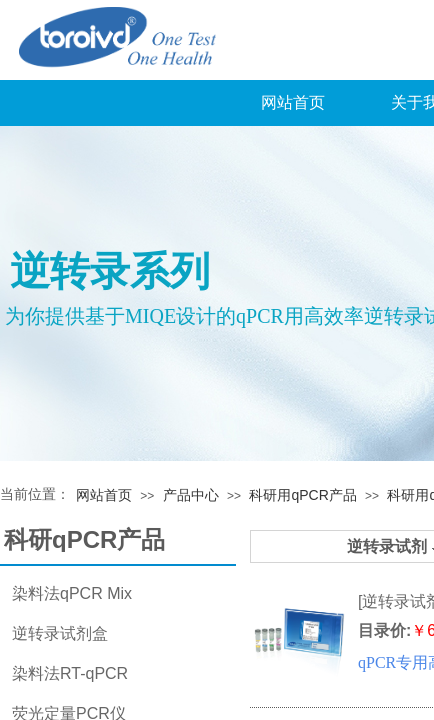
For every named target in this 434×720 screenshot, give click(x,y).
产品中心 (191, 495)
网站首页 (293, 102)
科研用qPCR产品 (302, 495)
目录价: (384, 630)
